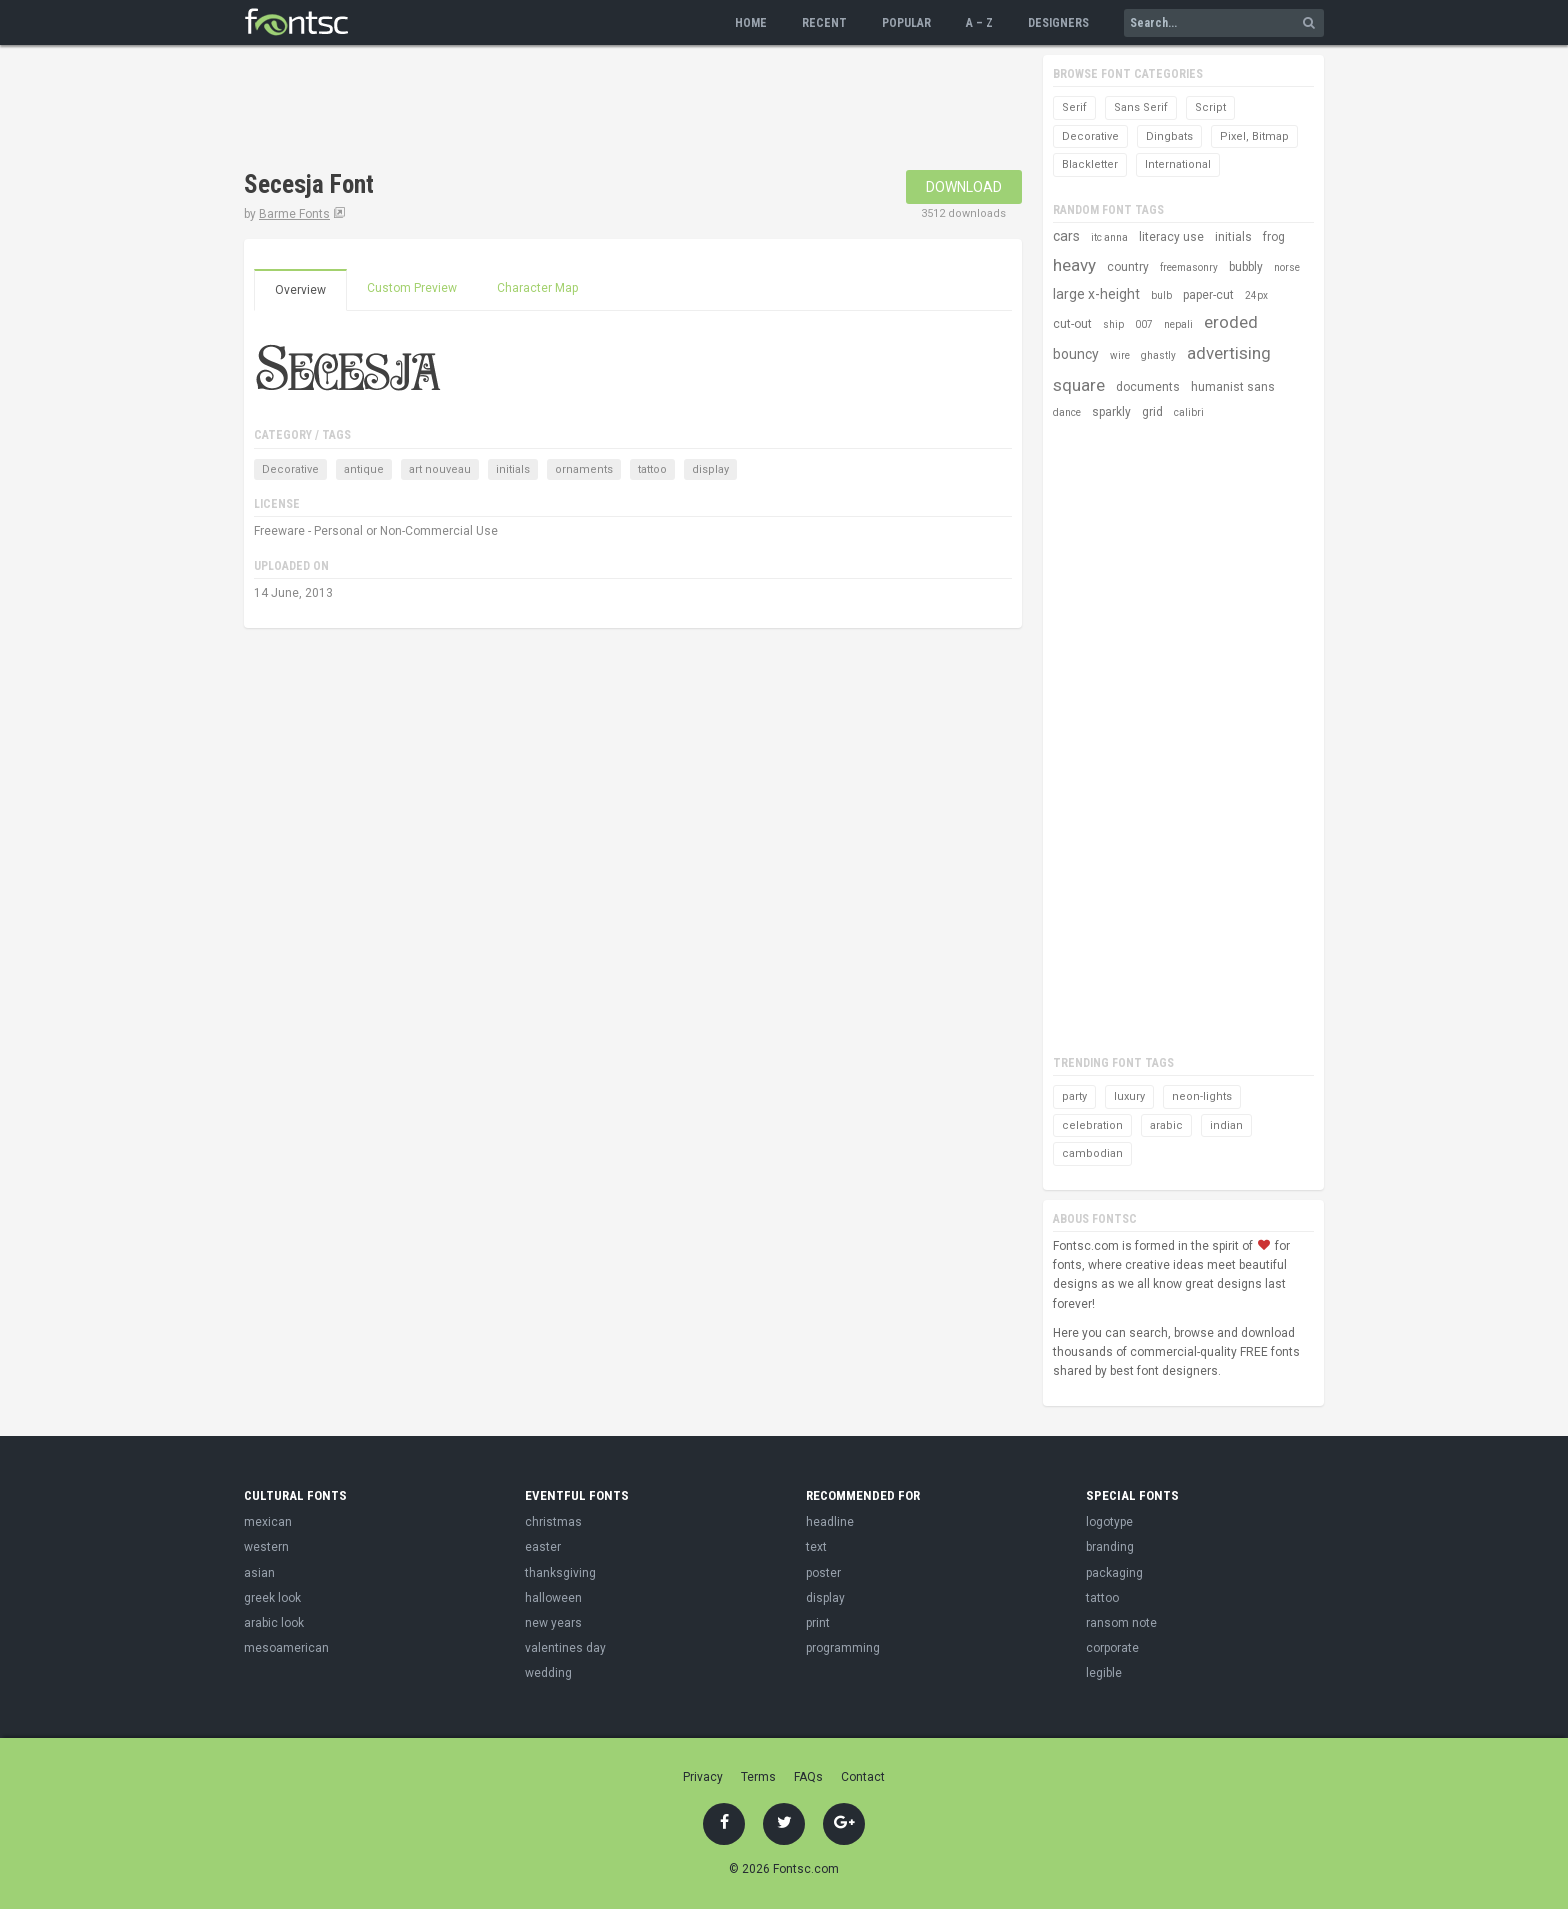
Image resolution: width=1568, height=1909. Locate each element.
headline (830, 1522)
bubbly (1246, 267)
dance (1067, 412)
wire (1120, 355)
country (1128, 267)
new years (553, 1623)
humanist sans (1233, 387)
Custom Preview (412, 288)
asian (259, 1573)
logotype (1109, 1522)
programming (843, 1648)
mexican (268, 1522)
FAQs (808, 1777)
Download (964, 187)
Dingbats (1169, 136)
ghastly (1158, 355)
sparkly (1111, 412)
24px (1256, 295)
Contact (863, 1777)
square (1079, 385)
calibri (1189, 412)
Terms (758, 1777)
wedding (548, 1673)
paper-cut (1208, 295)
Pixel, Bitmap (1254, 136)
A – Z (979, 23)
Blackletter (1090, 164)
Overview (300, 290)
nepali (1178, 324)
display (710, 469)
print (818, 1623)
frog (1274, 237)
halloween (553, 1598)
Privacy (703, 1777)
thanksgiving (560, 1573)
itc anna (1109, 237)
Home (751, 23)
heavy (1074, 265)
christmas (553, 1522)
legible (1104, 1673)
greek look (272, 1598)
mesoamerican (286, 1648)
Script (1210, 107)
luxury (1129, 1096)
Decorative (290, 469)
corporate (1112, 1648)
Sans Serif (1141, 107)
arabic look (274, 1623)
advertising (1229, 353)
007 (1144, 324)
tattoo (652, 469)
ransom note (1121, 1623)
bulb (1161, 295)
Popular (906, 23)
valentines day (565, 1648)
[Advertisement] (608, 110)
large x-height (1096, 294)
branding (1110, 1547)
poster (823, 1573)
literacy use (1171, 237)
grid (1152, 412)
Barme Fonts (294, 214)
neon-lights (1202, 1096)
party (1074, 1096)
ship (1113, 324)
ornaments (584, 469)
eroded (1231, 322)
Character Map (537, 288)
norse (1287, 267)
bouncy (1076, 354)
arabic (1166, 1125)
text (816, 1547)
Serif (1074, 107)
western (266, 1547)
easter (543, 1547)
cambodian (1092, 1153)
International (1178, 164)
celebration (1092, 1125)
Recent (824, 23)
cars (1066, 236)
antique (364, 469)
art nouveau (440, 469)
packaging (1114, 1573)
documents (1148, 387)
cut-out (1072, 324)
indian (1226, 1125)
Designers (1058, 23)
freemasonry (1189, 267)
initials (513, 469)
